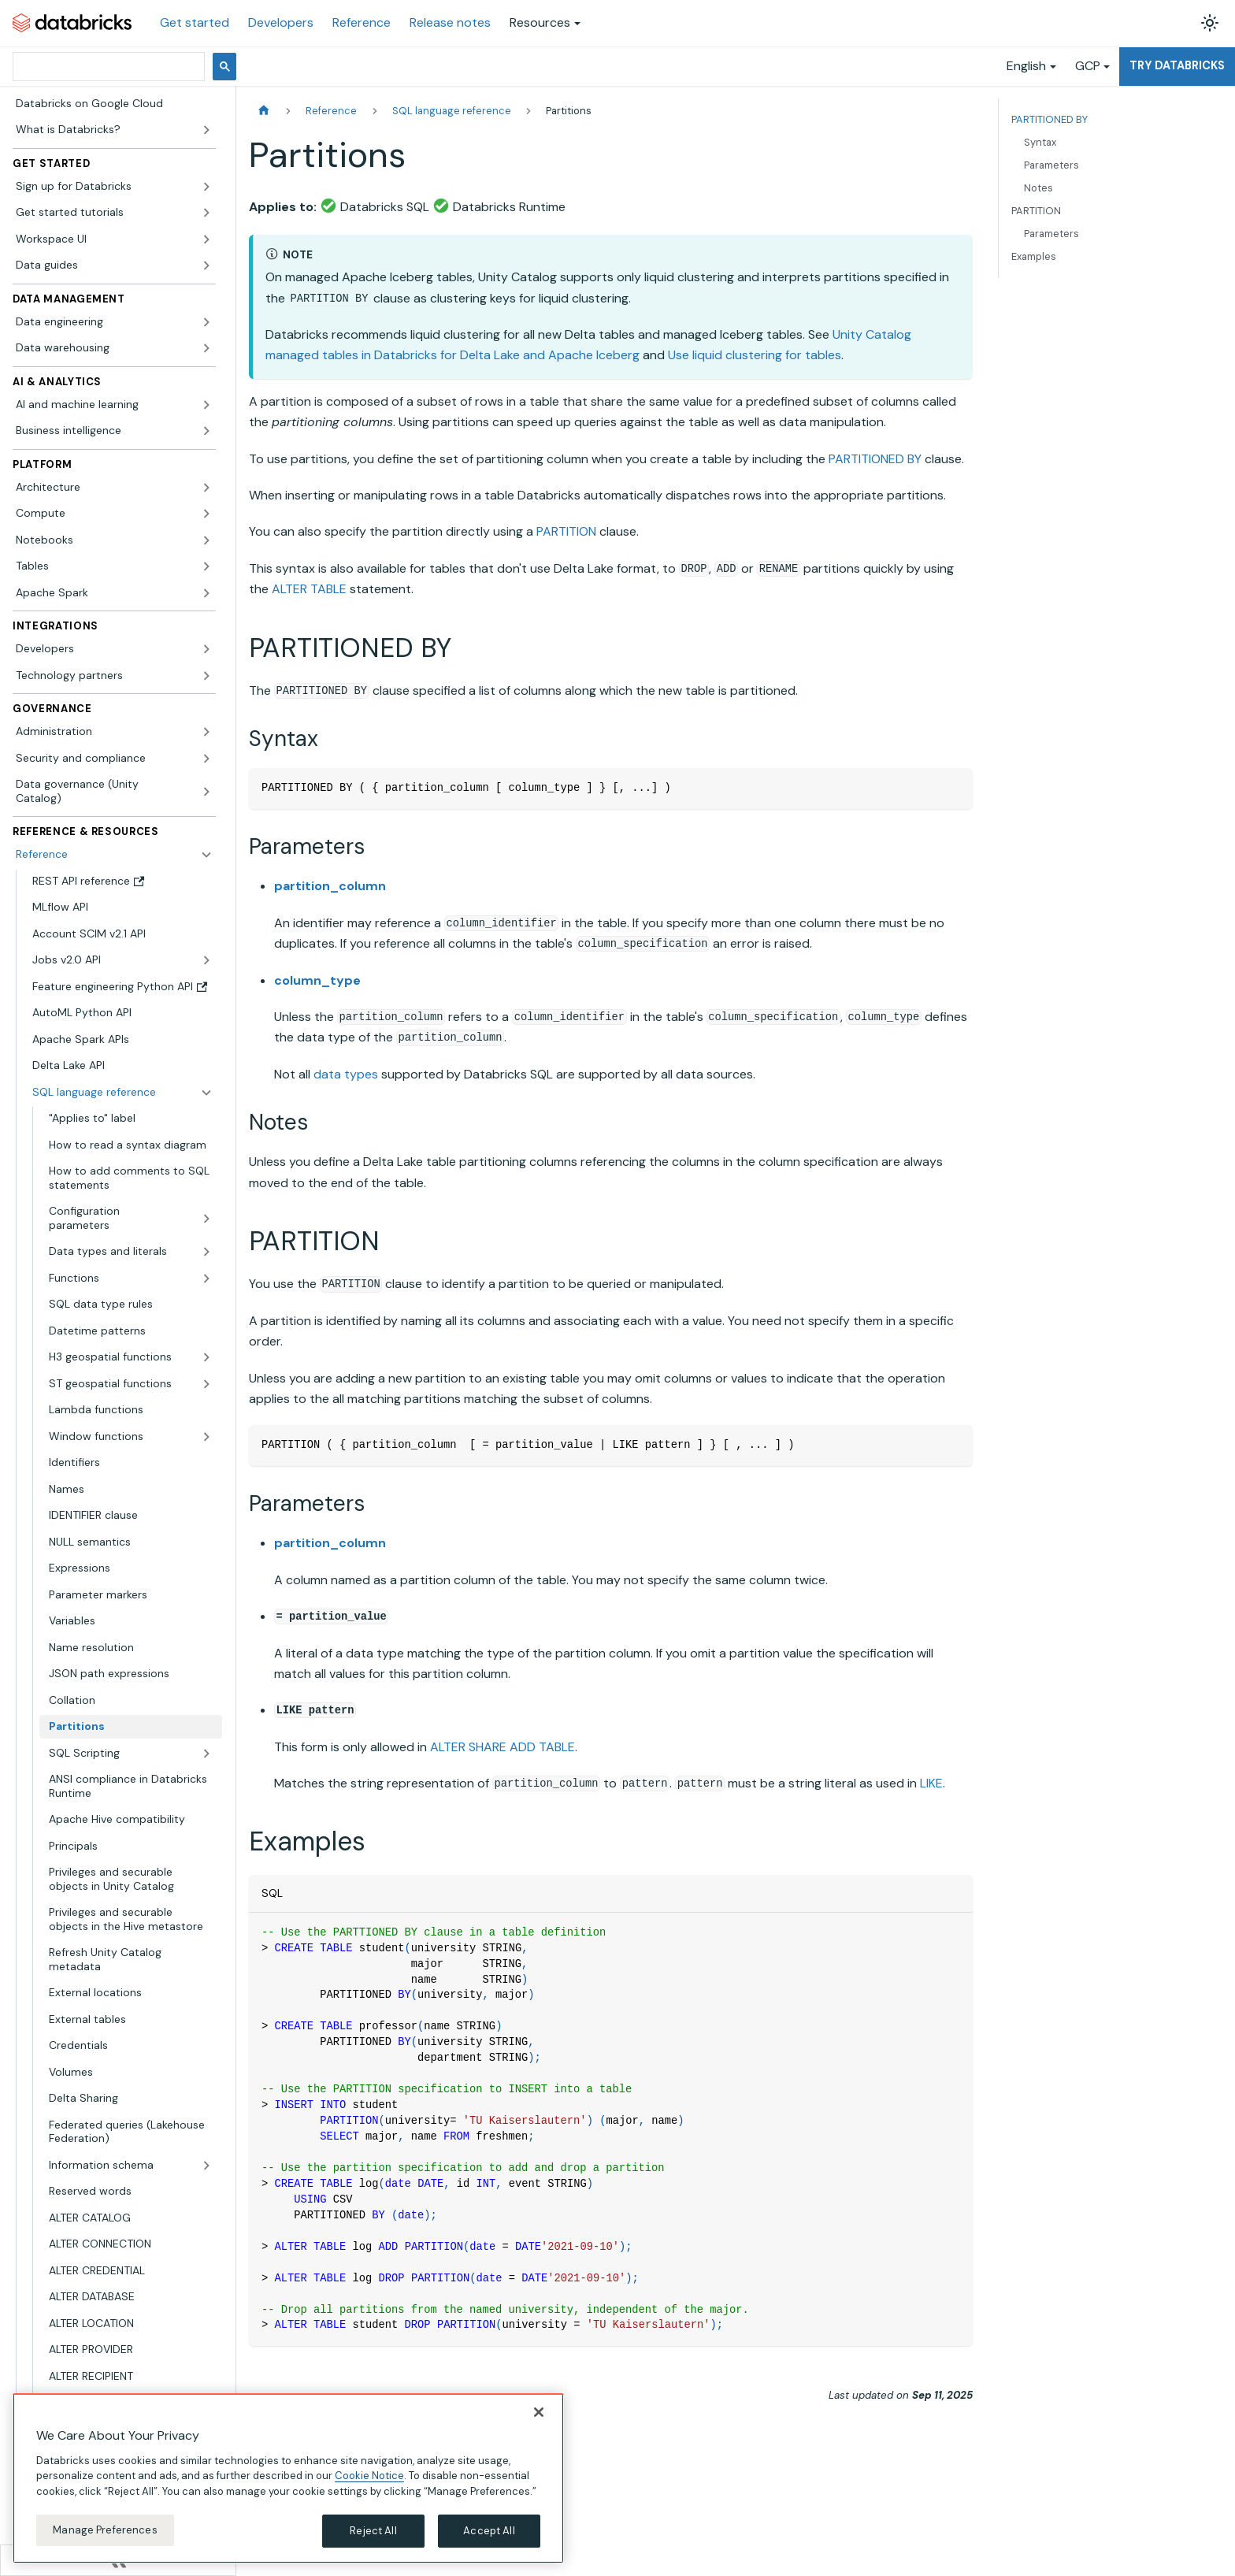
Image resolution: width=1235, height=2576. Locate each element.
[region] (288, 2478)
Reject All (373, 2530)
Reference (361, 22)
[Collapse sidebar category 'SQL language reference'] (206, 1092)
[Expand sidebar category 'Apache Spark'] (206, 593)
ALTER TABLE (309, 589)
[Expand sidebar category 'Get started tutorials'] (206, 213)
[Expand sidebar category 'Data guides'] (206, 265)
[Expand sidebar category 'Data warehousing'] (206, 348)
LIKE (931, 1783)
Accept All (488, 2530)
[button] (114, 187)
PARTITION (566, 531)
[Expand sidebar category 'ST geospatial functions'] (206, 1384)
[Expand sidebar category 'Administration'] (206, 732)
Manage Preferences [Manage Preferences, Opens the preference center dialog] (105, 2530)
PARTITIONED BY (875, 459)
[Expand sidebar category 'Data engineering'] (206, 322)
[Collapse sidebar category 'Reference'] (206, 855)
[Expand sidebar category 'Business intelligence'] (206, 431)
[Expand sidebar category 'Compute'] (206, 513)
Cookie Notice (369, 2475)
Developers (280, 22)
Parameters (1051, 165)
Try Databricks (1177, 65)
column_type (317, 980)
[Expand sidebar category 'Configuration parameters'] (206, 1218)
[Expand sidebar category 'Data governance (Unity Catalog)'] (206, 791)
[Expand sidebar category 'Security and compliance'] (206, 758)
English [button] (1026, 66)
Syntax (1040, 142)
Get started (194, 22)
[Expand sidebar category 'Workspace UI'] (206, 239)
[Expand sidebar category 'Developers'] (206, 649)
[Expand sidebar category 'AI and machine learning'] (206, 405)
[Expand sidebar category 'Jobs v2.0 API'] (206, 960)
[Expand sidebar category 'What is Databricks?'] (206, 130)
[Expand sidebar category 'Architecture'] (206, 487)
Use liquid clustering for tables (754, 355)
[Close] (538, 2412)
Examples (1033, 256)
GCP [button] (1087, 66)
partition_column (330, 886)
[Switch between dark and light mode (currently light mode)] (1209, 22)
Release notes (450, 22)
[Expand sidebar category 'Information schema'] (206, 2165)
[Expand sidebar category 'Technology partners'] (206, 676)
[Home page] (264, 110)
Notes (1038, 188)
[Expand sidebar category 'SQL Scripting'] (206, 1753)
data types (345, 1074)
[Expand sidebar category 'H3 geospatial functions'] (206, 1357)
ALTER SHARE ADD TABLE (502, 1747)
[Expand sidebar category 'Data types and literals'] (206, 1252)
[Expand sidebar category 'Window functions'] (206, 1437)
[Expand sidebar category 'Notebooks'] (206, 540)
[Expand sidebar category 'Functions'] (206, 1278)
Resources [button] (540, 22)
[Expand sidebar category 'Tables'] (206, 566)
